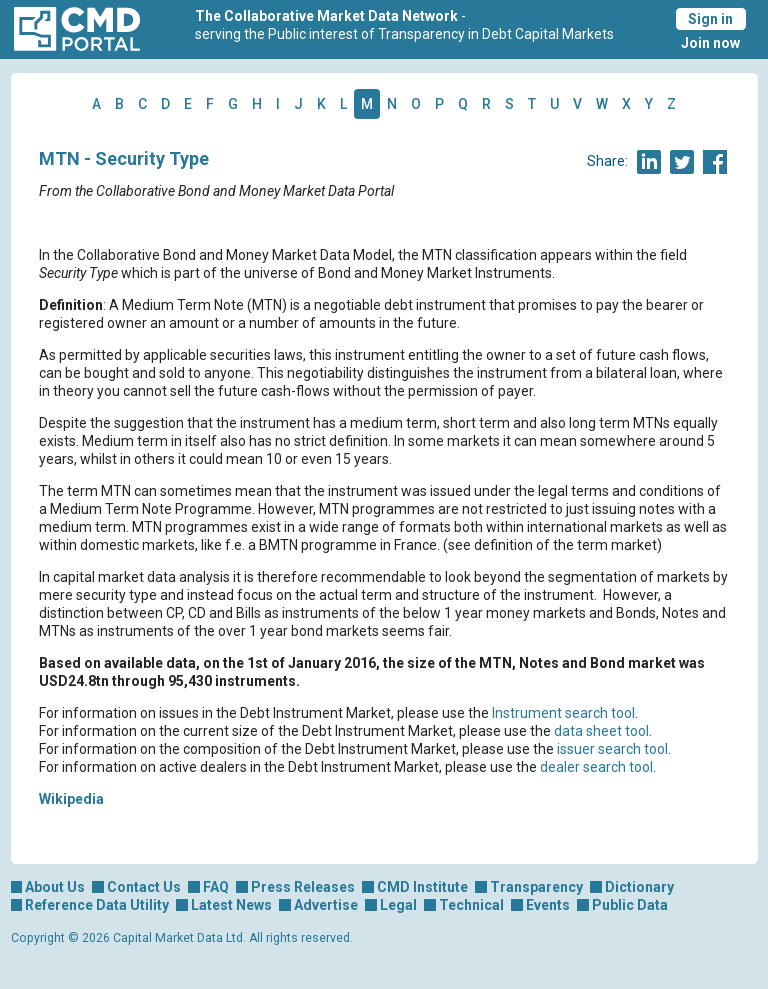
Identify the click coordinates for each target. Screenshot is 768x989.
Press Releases (303, 887)
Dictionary (639, 887)
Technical (471, 905)
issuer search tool (612, 749)
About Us (55, 887)
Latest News (231, 905)
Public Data (630, 905)
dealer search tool (596, 767)
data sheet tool (601, 731)
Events (548, 905)
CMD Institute (422, 887)
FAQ (216, 887)
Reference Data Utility (97, 905)
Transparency (536, 887)
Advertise (326, 905)
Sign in (710, 19)
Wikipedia (71, 799)
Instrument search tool (563, 713)
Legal (398, 905)
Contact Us (144, 887)
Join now (710, 43)
